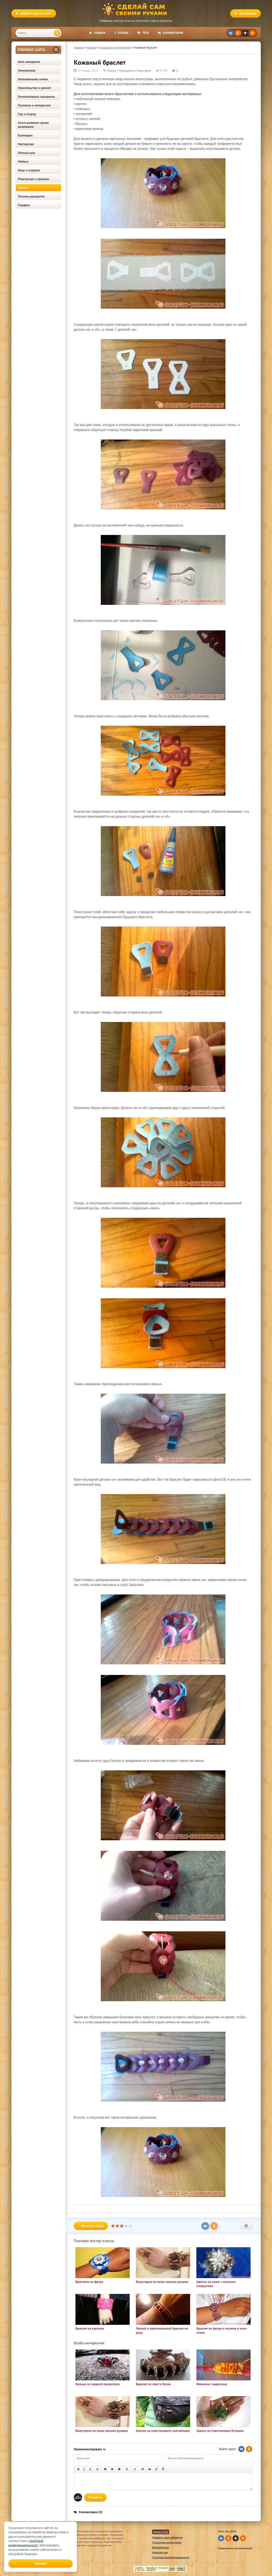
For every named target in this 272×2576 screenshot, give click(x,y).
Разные (23, 188)
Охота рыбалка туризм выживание (33, 125)
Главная (97, 33)
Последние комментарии (167, 2542)
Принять (40, 2563)
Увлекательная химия (33, 79)
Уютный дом (26, 153)
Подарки (24, 205)
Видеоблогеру (160, 2547)
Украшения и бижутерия (135, 70)
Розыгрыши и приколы (33, 179)
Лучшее (121, 33)
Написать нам (160, 2552)
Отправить (95, 2497)
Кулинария (25, 135)
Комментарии (170, 33)
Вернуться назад (91, 2226)
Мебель (23, 161)
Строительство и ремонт (34, 88)
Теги (143, 33)
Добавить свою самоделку (167, 2537)
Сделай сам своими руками (136, 9)
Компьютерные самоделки (36, 97)
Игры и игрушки (29, 170)
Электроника (26, 70)
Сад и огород (27, 114)
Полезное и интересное (34, 105)
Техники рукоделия (31, 196)
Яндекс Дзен (160, 2532)
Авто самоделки (29, 62)
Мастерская (26, 144)
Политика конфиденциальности (170, 2557)
